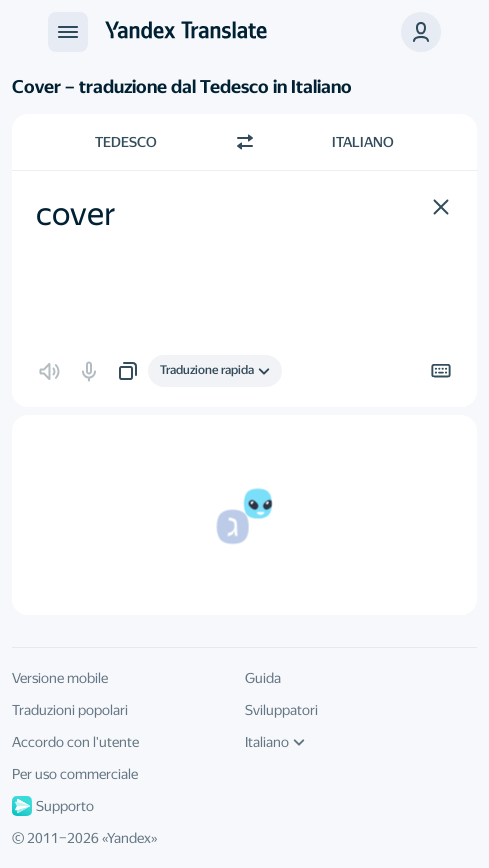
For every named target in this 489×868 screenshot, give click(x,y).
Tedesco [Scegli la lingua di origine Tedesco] (126, 142)
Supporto (53, 806)
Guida (263, 678)
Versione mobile (60, 678)
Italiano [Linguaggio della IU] (275, 742)
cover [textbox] (76, 214)
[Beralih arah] (245, 142)
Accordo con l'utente (75, 742)
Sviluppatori (281, 710)
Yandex (129, 838)
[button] (421, 32)
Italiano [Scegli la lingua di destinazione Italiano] (363, 142)
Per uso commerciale (75, 774)
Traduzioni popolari (70, 710)
